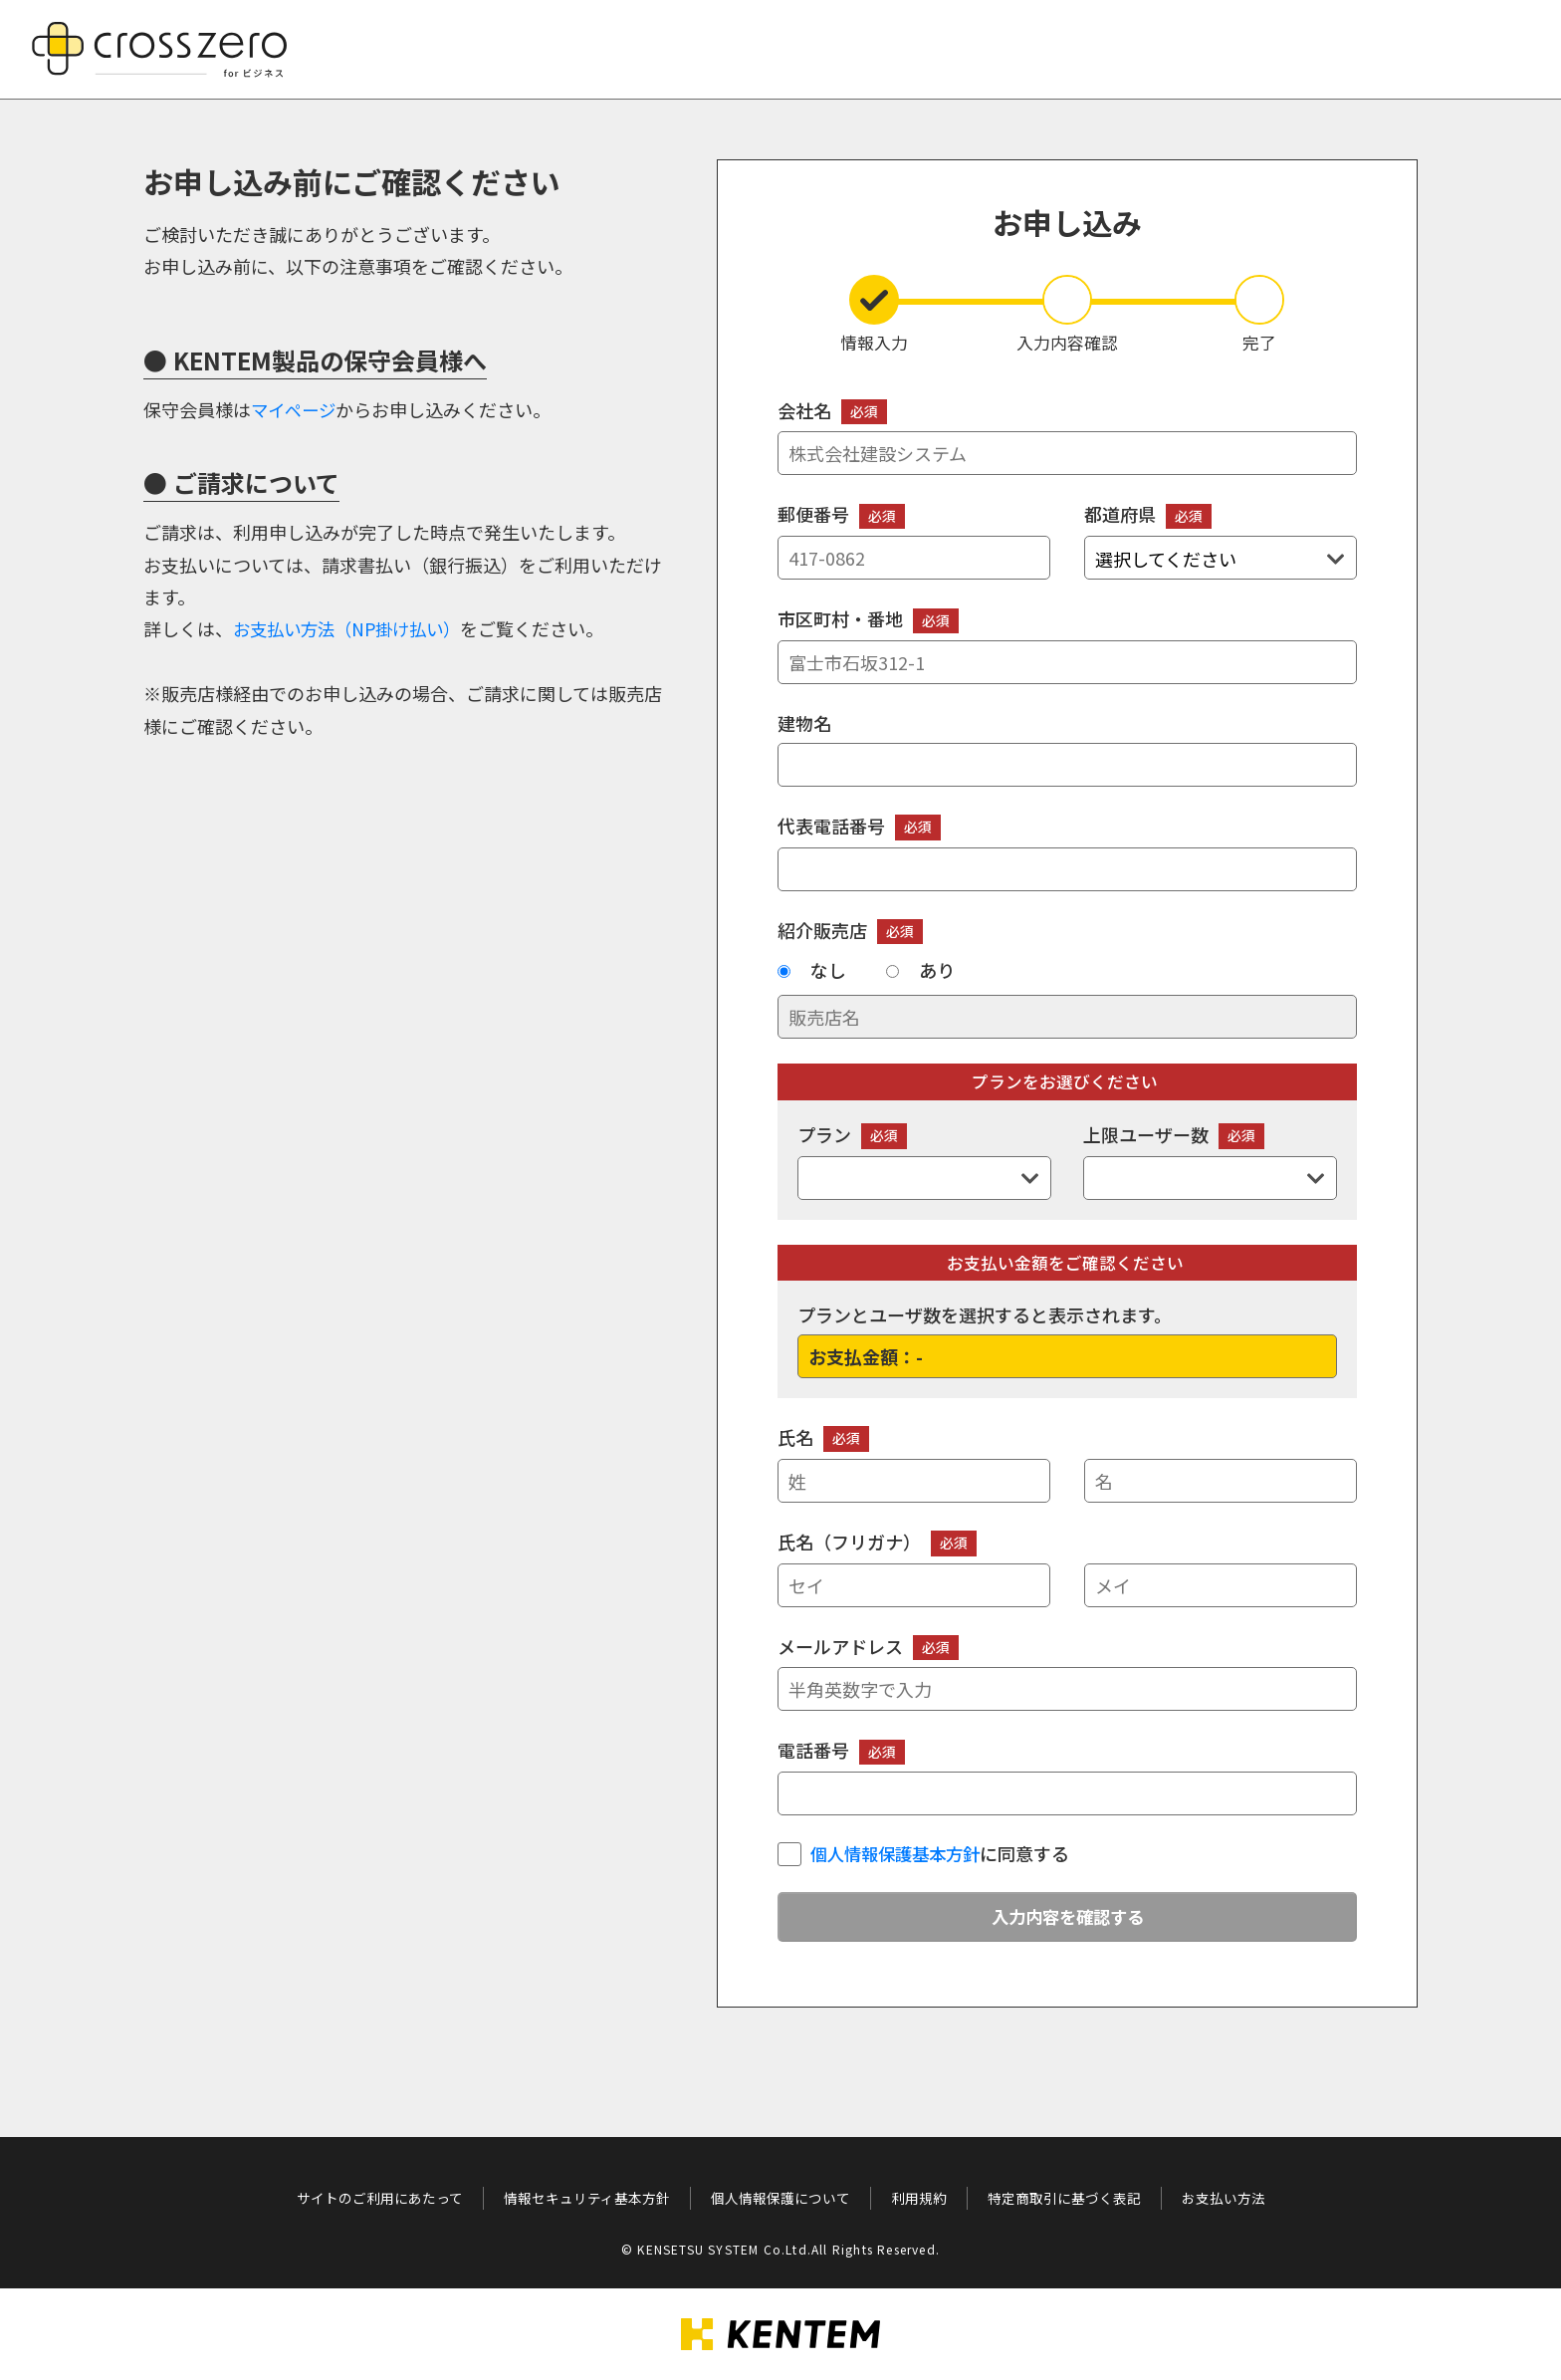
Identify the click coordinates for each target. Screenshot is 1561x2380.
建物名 (1067, 748)
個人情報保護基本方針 (900, 1853)
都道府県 (1220, 540)
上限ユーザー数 (1210, 1160)
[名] (1220, 1481)
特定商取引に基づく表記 (1064, 2198)
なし (828, 970)
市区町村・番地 (1067, 644)
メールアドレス (1067, 1672)
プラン (924, 1160)
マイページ (295, 409)
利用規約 (919, 2198)
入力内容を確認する (1067, 1918)
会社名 (1067, 436)
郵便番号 (914, 540)
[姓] (914, 1481)
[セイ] (914, 1585)
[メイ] (1220, 1585)
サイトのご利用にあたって (380, 2198)
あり (937, 970)
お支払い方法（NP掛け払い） (353, 628)
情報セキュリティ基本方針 (587, 2198)
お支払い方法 (1223, 2198)
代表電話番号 (1067, 852)
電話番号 (1067, 1776)
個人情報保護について (780, 2198)
